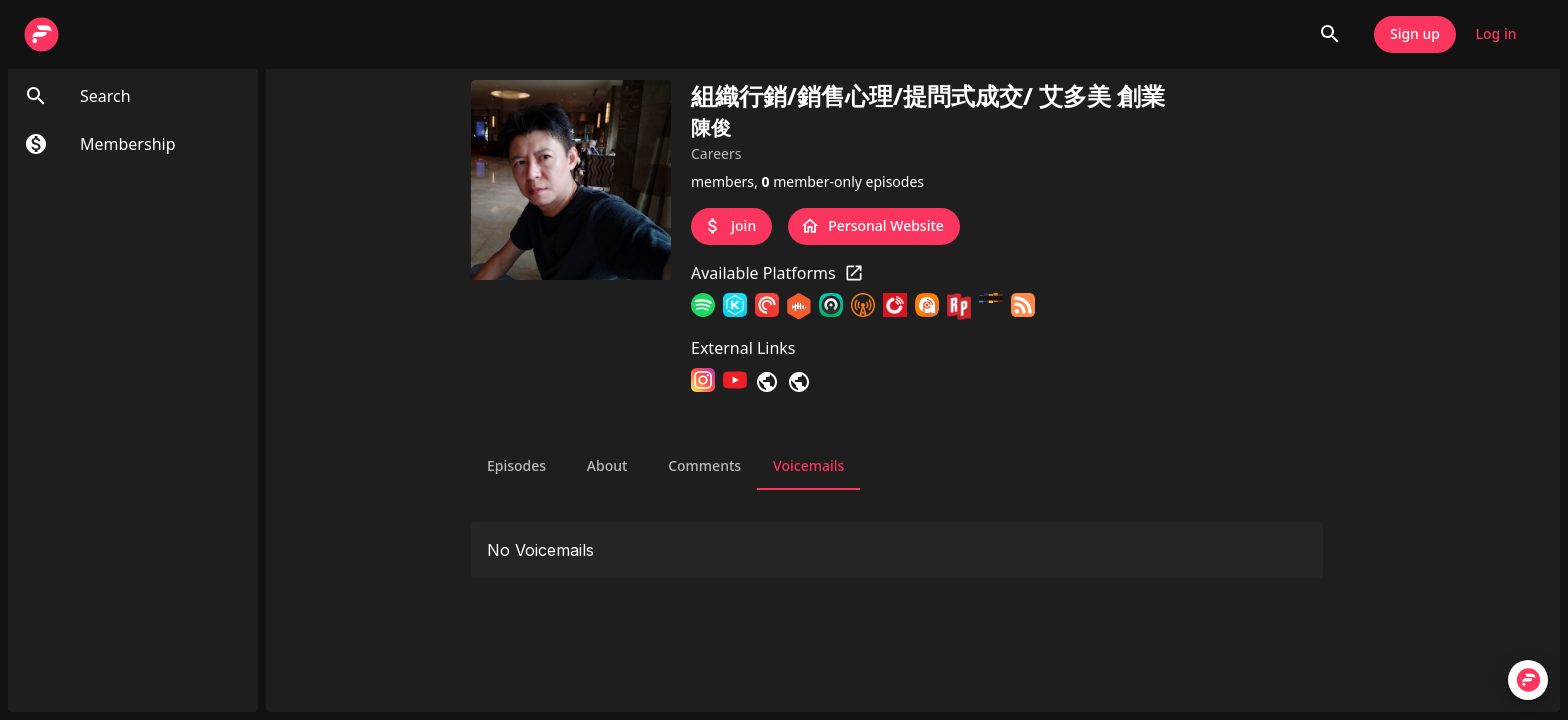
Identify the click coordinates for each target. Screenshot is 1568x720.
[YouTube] (735, 381)
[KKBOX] (735, 307)
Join (731, 226)
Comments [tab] (704, 466)
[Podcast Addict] (927, 307)
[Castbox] (799, 307)
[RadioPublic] (959, 307)
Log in (1496, 34)
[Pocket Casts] (767, 307)
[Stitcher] (991, 307)
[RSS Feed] (1023, 307)
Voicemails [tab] (808, 466)
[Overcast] (863, 307)
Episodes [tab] (516, 466)
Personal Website (874, 226)
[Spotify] (703, 307)
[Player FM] (895, 307)
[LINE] (767, 381)
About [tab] (607, 466)
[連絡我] (799, 381)
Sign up (1415, 34)
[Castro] (831, 307)
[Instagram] (703, 381)
